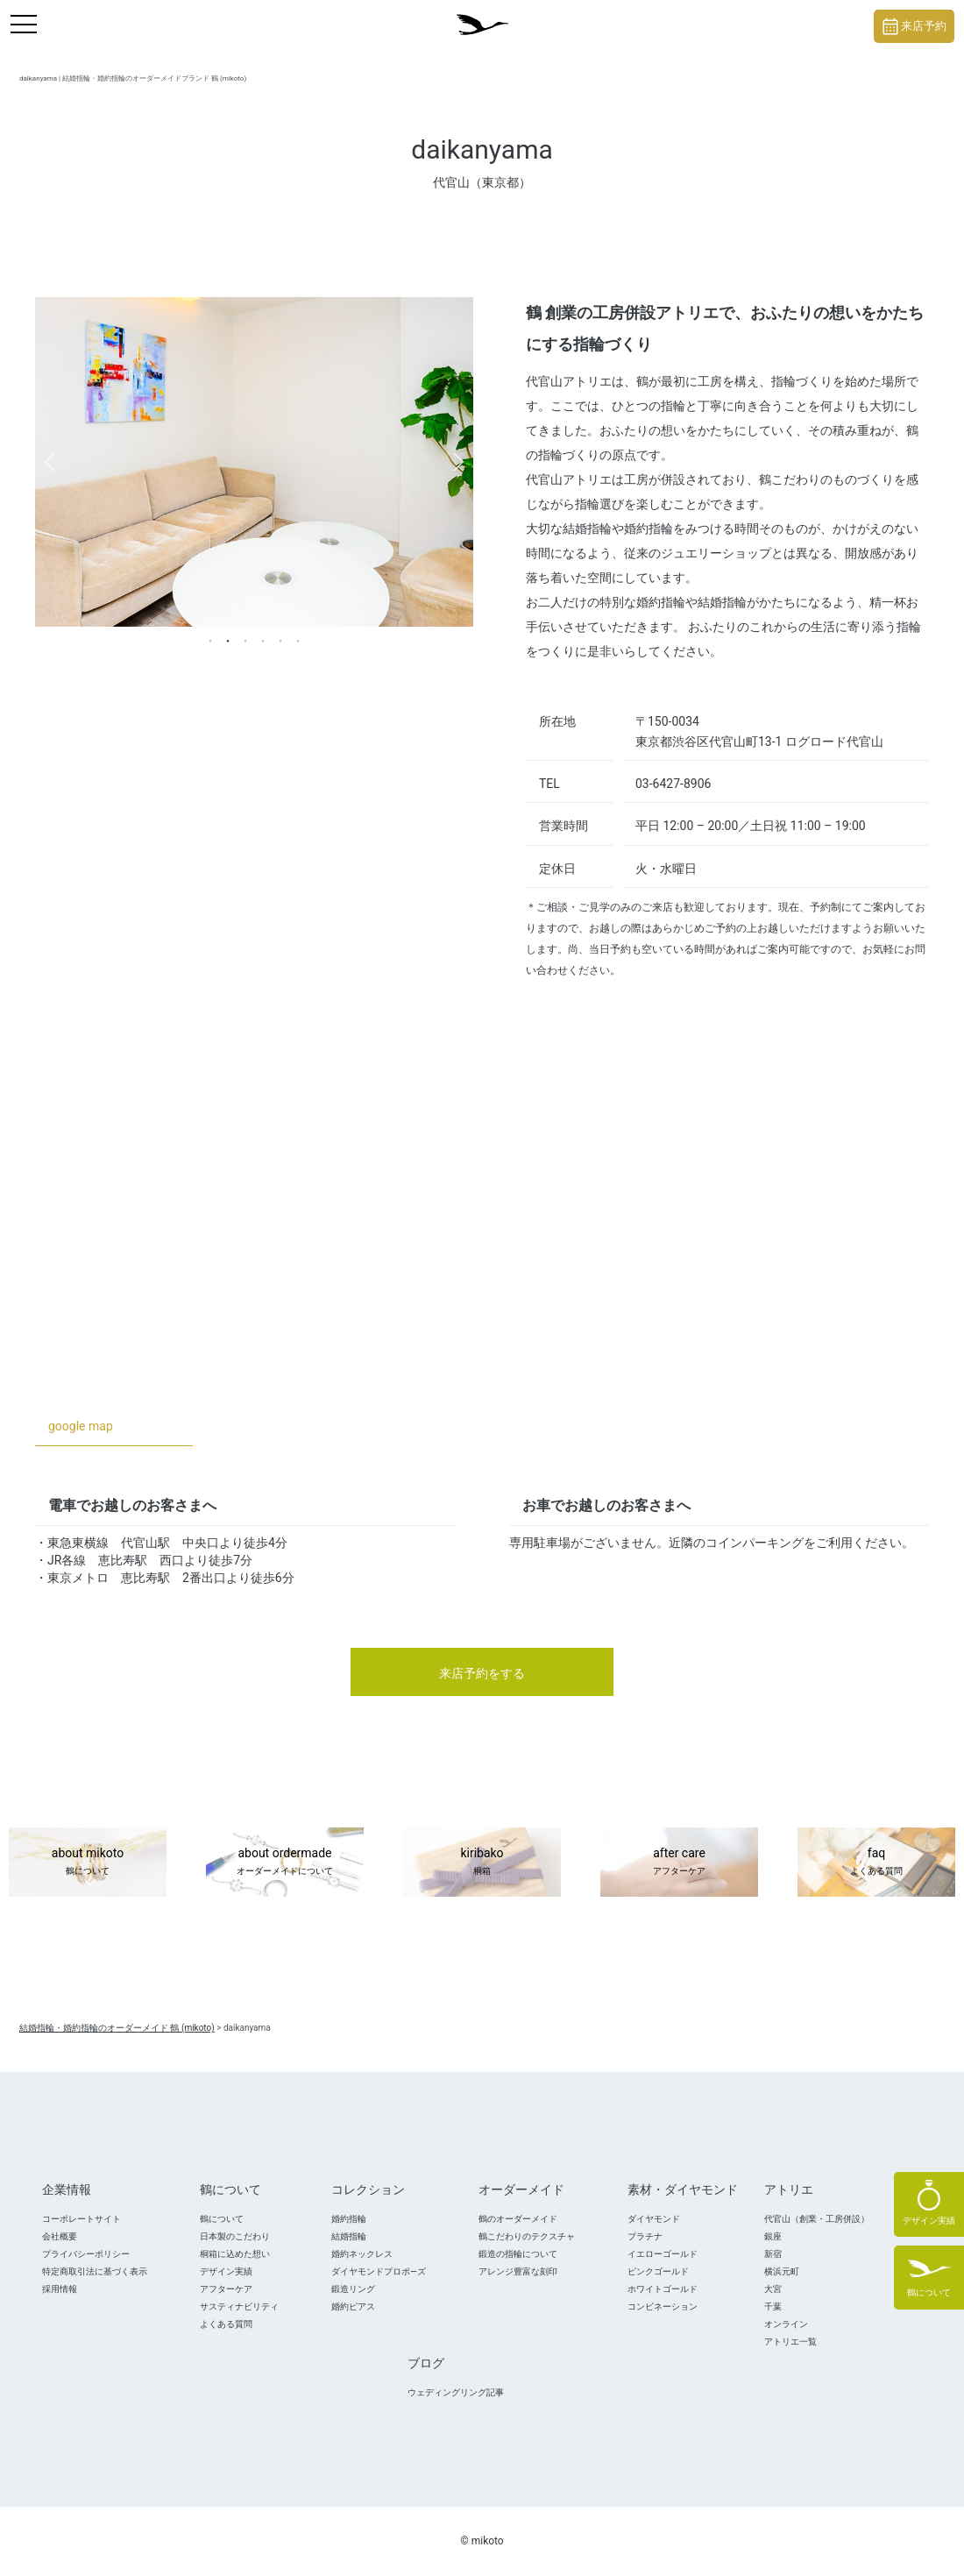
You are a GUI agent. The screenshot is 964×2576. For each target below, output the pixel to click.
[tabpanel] (254, 461)
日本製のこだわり (235, 2236)
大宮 (773, 2289)
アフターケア (226, 2289)
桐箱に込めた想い (235, 2254)
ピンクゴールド (658, 2271)
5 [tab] (280, 640)
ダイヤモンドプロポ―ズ (378, 2271)
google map (80, 1426)
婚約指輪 (348, 2219)
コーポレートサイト (81, 2219)
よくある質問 (226, 2324)
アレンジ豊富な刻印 (517, 2271)
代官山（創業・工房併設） (816, 2219)
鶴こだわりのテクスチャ (526, 2236)
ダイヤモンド (653, 2219)
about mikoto (88, 1862)
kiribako (482, 1862)
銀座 (773, 2236)
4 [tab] (263, 640)
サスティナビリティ (239, 2306)
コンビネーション (662, 2306)
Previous (50, 462)
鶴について (222, 2219)
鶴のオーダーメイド (517, 2219)
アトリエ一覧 (790, 2341)
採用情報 (59, 2289)
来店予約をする (482, 1673)
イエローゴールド (662, 2254)
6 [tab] (298, 640)
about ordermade (285, 1862)
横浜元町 (781, 2271)
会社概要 (59, 2236)
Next (457, 462)
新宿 (773, 2254)
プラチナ (645, 2236)
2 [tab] (228, 640)
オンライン (786, 2324)
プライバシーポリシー (86, 2254)
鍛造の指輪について (517, 2254)
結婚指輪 (348, 2236)
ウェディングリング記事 (456, 2392)
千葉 (773, 2306)
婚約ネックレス (362, 2254)
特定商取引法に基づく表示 (94, 2271)
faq (876, 1862)
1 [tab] (210, 640)
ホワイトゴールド (662, 2289)
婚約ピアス (353, 2306)
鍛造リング (353, 2289)
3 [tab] (245, 640)
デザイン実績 (226, 2271)
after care (679, 1862)
